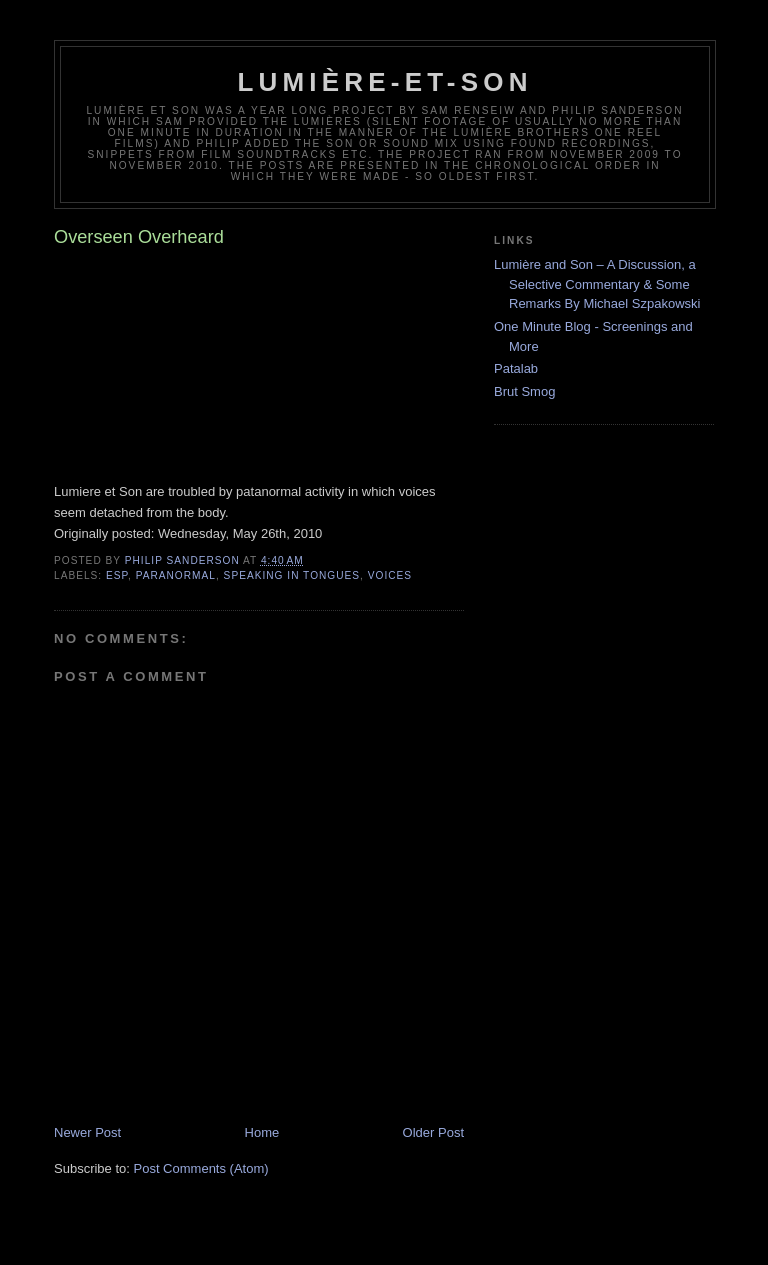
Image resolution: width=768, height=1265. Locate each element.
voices (390, 575)
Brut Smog (524, 391)
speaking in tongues (292, 575)
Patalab (516, 368)
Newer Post (87, 1132)
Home (262, 1132)
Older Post (433, 1132)
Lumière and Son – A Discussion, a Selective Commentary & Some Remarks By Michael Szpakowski (597, 284)
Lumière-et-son (384, 82)
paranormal (176, 575)
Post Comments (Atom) (201, 1168)
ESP (117, 575)
